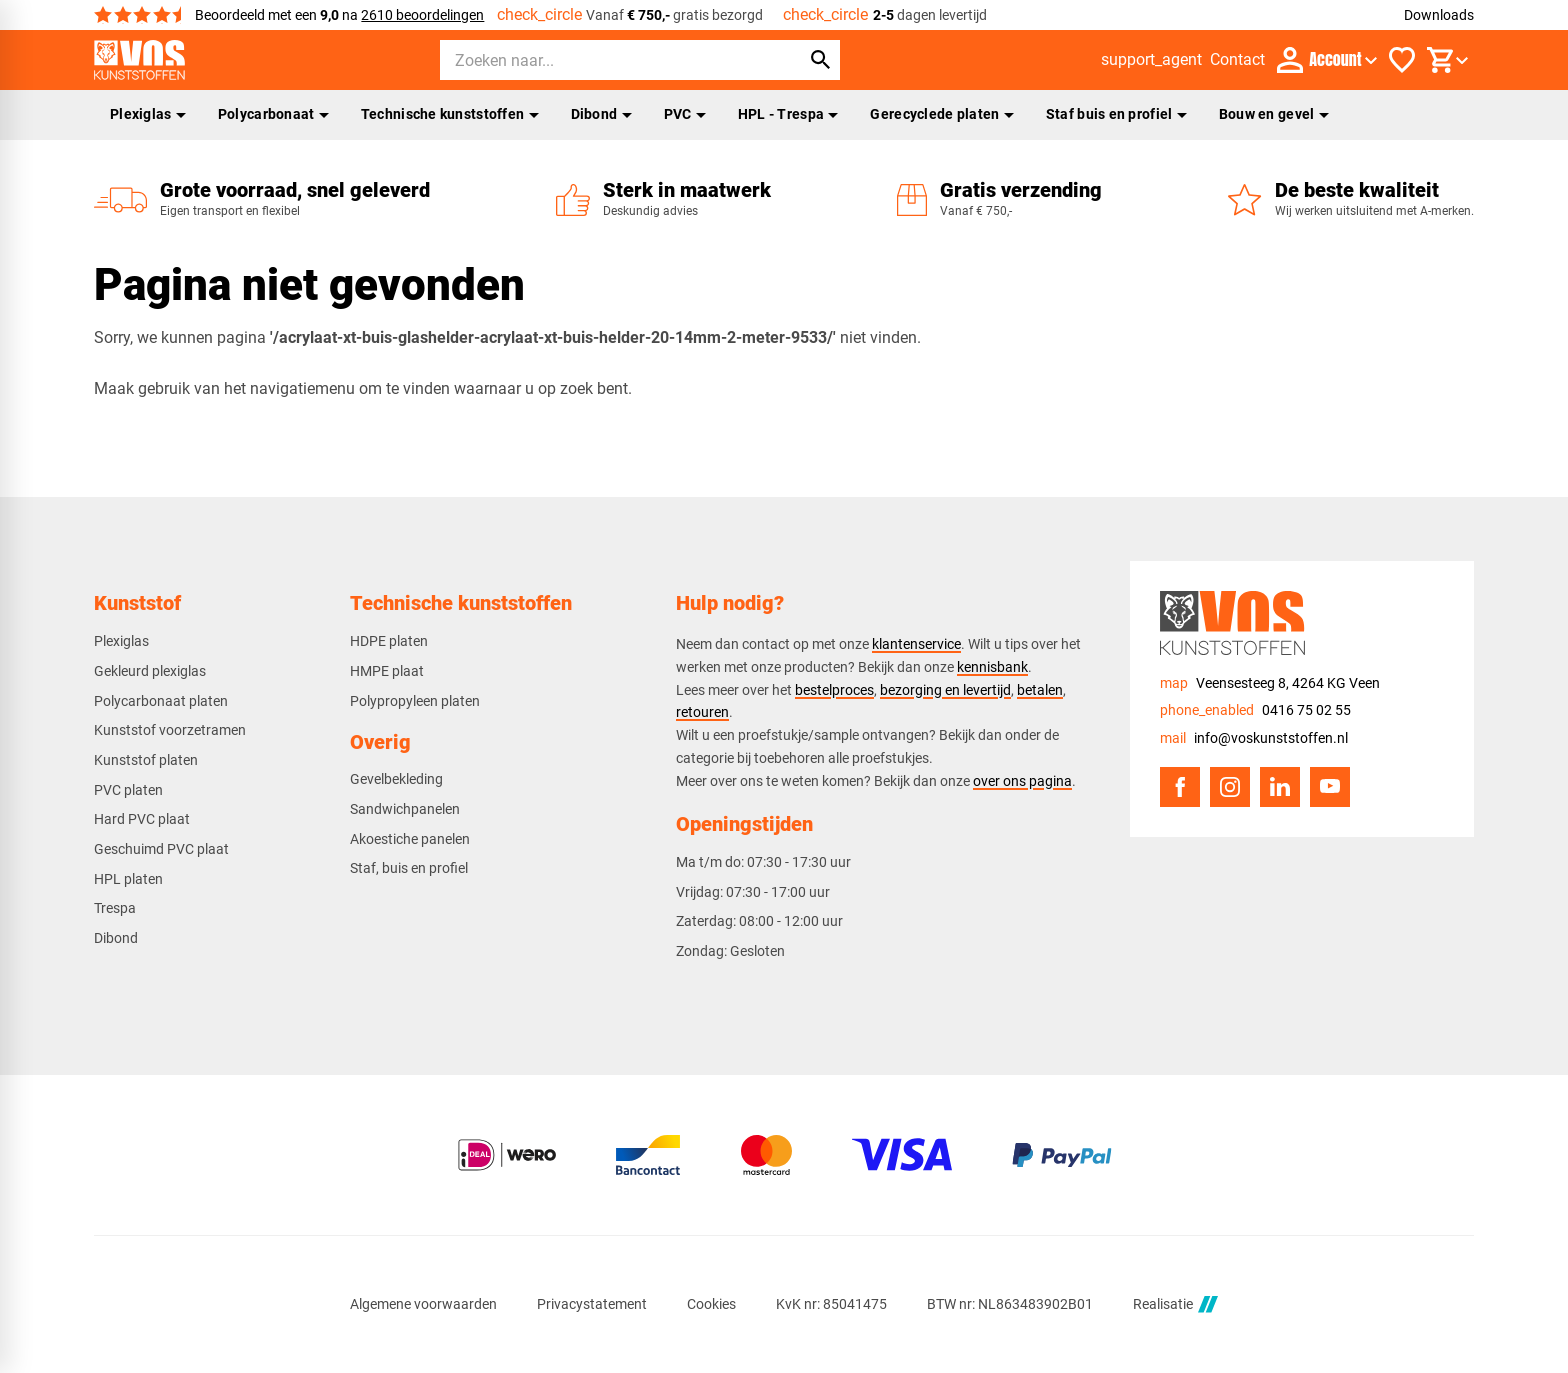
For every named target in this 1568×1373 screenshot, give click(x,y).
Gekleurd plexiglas (150, 671)
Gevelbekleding (396, 779)
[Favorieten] (1402, 60)
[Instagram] (1230, 787)
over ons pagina (1022, 781)
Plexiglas (148, 114)
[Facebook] (1180, 787)
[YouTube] (1330, 787)
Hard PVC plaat (142, 819)
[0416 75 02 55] (1255, 710)
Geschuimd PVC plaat (161, 849)
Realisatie (1175, 1304)
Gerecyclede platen (941, 114)
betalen (1040, 690)
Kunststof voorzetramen (170, 730)
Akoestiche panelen (410, 839)
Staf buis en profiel (1116, 114)
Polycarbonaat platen (161, 701)
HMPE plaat (387, 671)
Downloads (1439, 15)
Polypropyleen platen (415, 701)
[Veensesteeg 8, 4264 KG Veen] (1270, 683)
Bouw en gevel (1274, 114)
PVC (685, 114)
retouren (702, 712)
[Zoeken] (602, 60)
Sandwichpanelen (405, 809)
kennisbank (992, 667)
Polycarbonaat (273, 114)
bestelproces (834, 690)
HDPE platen (389, 641)
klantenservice (916, 644)
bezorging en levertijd (945, 690)
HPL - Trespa (788, 114)
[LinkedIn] (1280, 787)
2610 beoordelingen (422, 15)
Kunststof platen (146, 760)
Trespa (115, 908)
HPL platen (128, 879)
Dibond (601, 114)
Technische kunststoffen (450, 114)
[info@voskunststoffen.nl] (1254, 738)
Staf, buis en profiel (409, 868)
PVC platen (128, 790)
